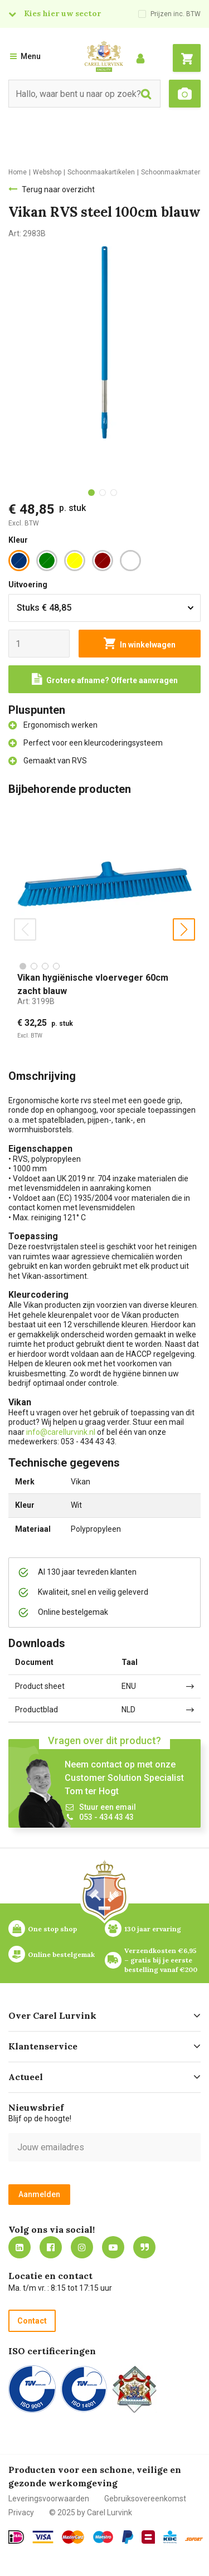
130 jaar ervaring (152, 1929)
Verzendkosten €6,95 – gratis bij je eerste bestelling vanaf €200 (161, 1960)
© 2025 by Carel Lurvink (90, 2512)
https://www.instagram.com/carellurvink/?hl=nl (82, 2247)
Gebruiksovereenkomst (145, 2498)
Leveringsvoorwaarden (48, 2498)
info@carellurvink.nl (60, 1432)
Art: (36, 1001)
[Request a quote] (104, 679)
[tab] (91, 492)
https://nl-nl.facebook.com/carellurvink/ (51, 2247)
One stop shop (52, 1929)
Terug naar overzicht (58, 189)
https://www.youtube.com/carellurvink (113, 2247)
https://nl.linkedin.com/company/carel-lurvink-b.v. (19, 2247)
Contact (32, 2320)
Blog (144, 2247)
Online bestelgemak (61, 1954)
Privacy (21, 2512)
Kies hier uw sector (62, 13)
